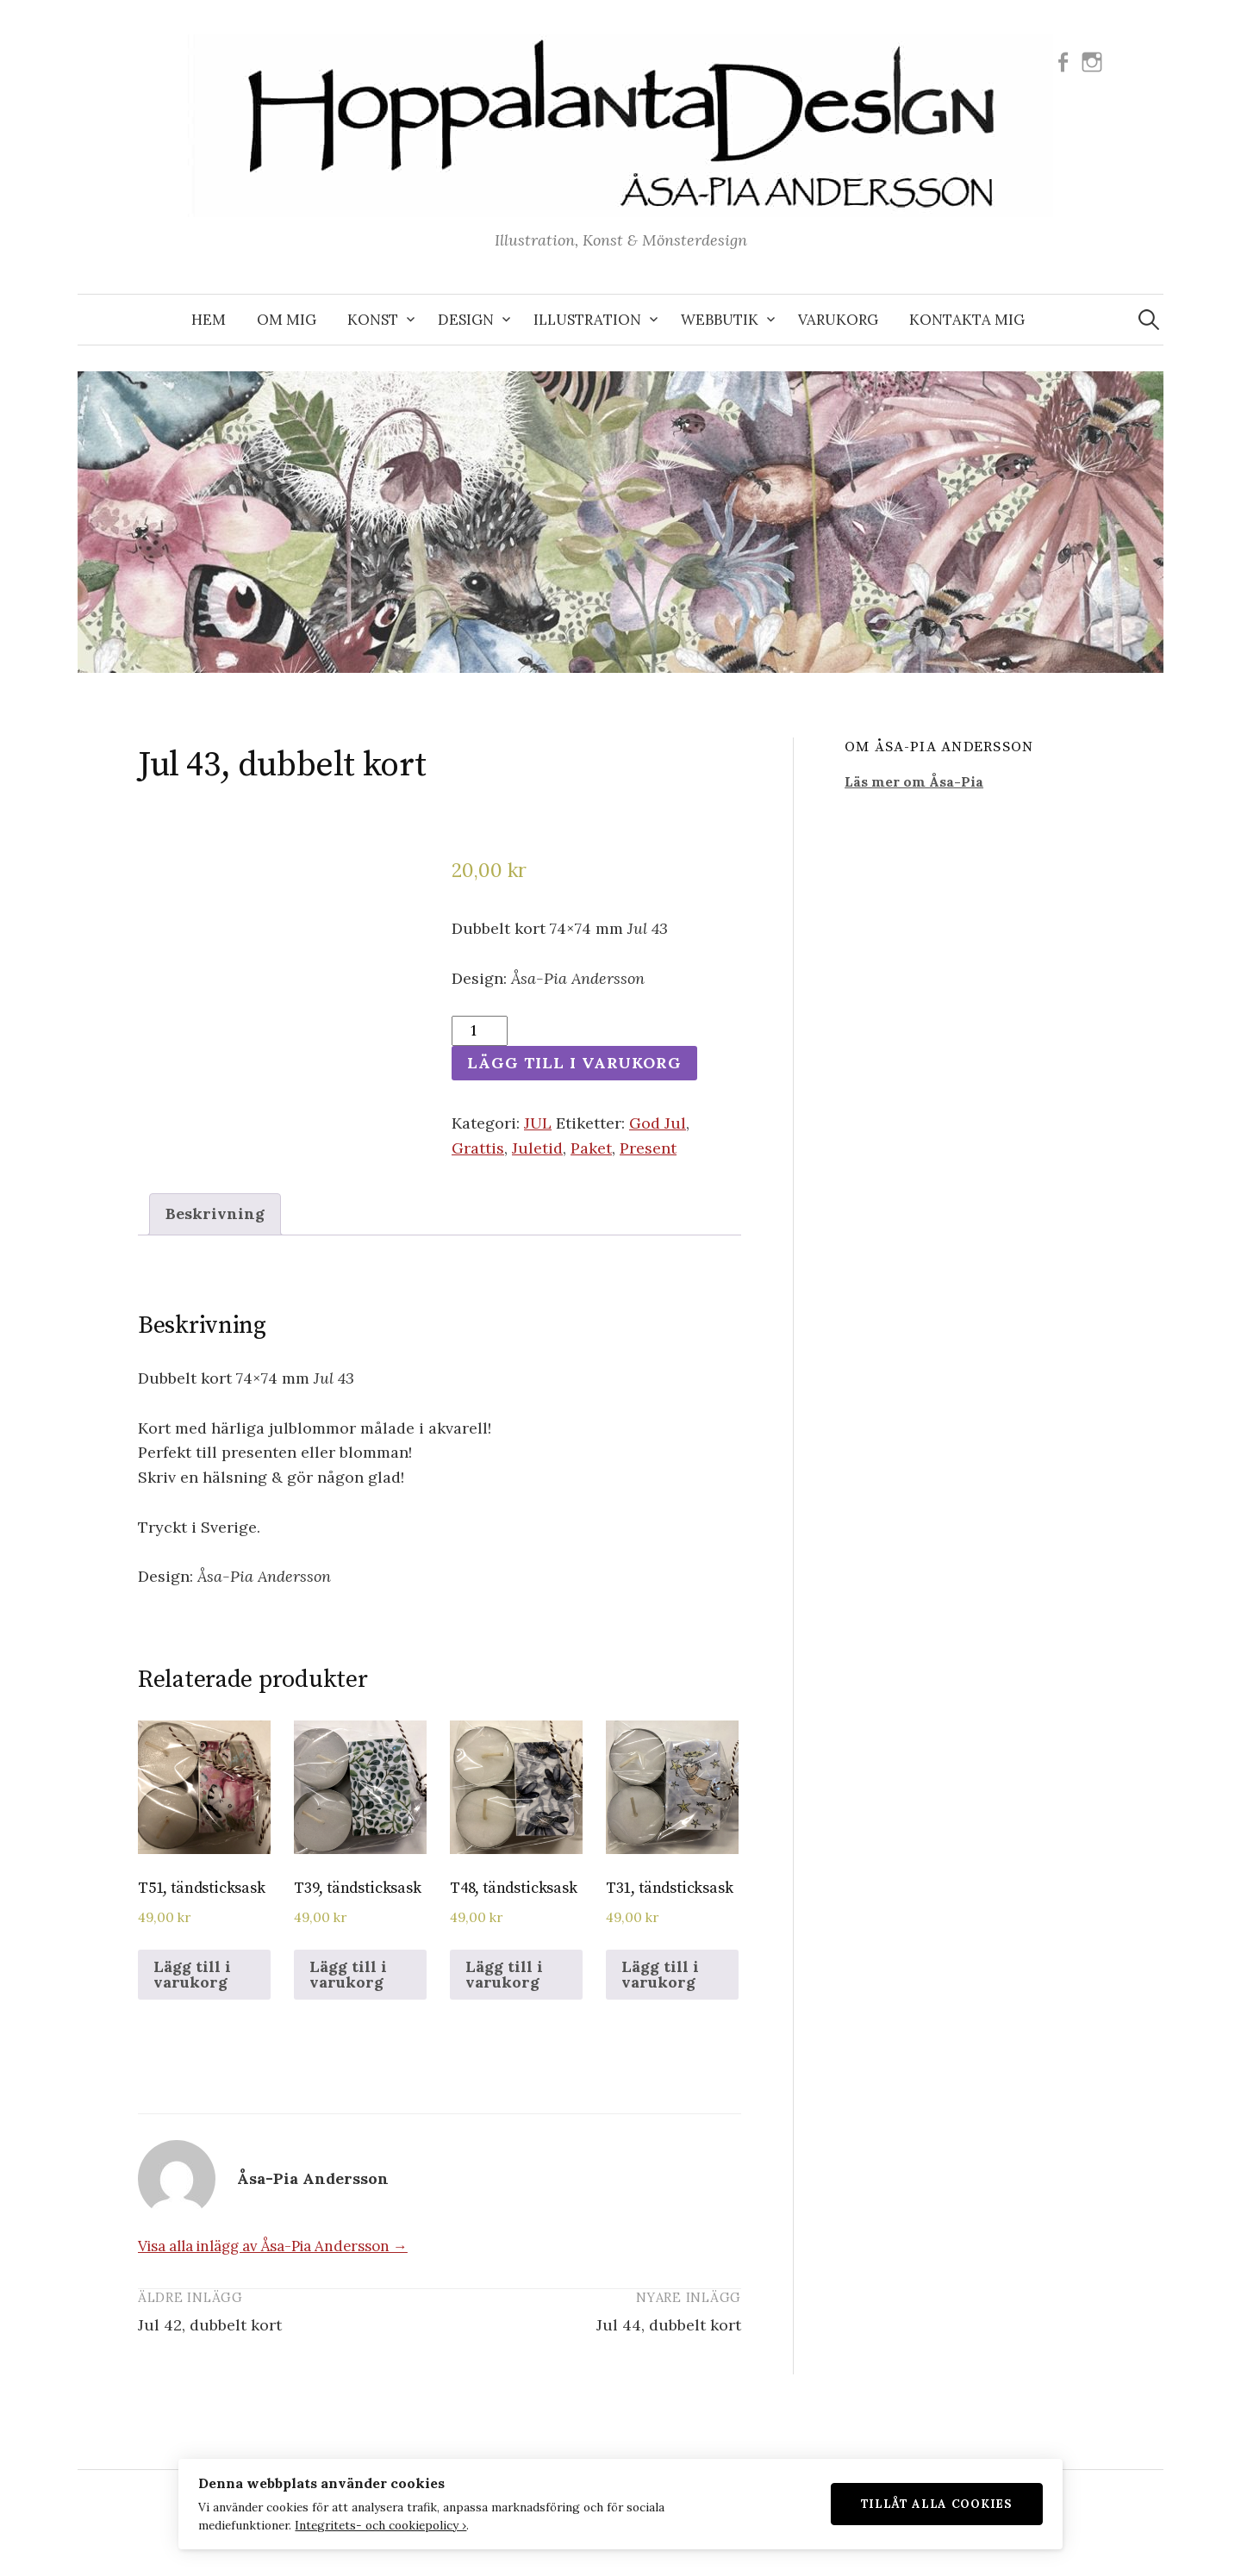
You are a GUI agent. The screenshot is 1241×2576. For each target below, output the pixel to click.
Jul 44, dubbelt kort (668, 2325)
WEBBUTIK (719, 319)
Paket (591, 1148)
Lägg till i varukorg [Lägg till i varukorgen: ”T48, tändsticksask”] (504, 1974)
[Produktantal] (480, 1031)
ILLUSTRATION (587, 319)
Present (648, 1148)
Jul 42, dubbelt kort (210, 2325)
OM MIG (286, 319)
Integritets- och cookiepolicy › (372, 2524)
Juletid (537, 1148)
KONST (372, 319)
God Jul (657, 1123)
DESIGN (466, 319)
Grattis (478, 1148)
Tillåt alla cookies (945, 2503)
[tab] (215, 1214)
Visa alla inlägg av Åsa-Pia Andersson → (273, 2246)
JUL (538, 1123)
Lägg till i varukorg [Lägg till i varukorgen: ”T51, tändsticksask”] (192, 1974)
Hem (208, 319)
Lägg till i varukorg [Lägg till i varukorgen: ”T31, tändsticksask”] (660, 1974)
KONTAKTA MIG (967, 319)
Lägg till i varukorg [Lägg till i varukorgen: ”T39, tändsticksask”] (348, 1974)
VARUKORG (838, 319)
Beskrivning (215, 1213)
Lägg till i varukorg (574, 1063)
